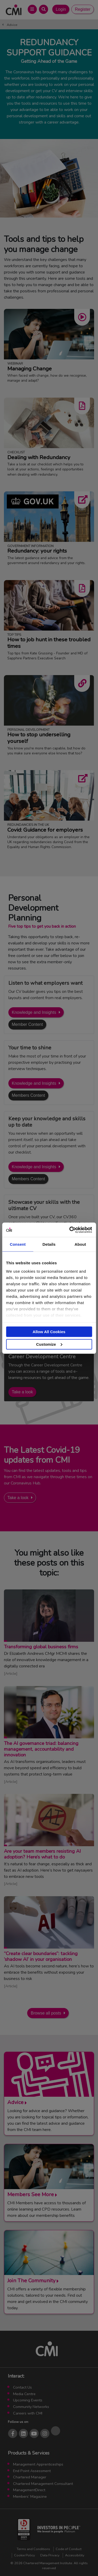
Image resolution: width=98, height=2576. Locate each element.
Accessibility (74, 2555)
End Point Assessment (32, 2470)
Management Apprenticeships (38, 2464)
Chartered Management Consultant (43, 2483)
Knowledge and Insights (34, 1012)
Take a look (22, 1392)
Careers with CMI (27, 2413)
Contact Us (22, 2387)
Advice (12, 25)
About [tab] (80, 1244)
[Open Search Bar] (43, 9)
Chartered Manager (29, 2477)
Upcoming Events (27, 2400)
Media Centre (24, 2393)
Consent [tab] (18, 1244)
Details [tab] (49, 1244)
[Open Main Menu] (32, 9)
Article (10, 1673)
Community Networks (31, 2406)
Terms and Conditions (33, 2549)
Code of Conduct (69, 2549)
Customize (49, 1344)
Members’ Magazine (30, 2496)
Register (82, 9)
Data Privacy (50, 2555)
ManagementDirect (29, 2489)
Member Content (27, 1024)
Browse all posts (46, 2013)
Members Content (28, 1095)
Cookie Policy (24, 2555)
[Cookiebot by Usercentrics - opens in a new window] (70, 1229)
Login (61, 9)
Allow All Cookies (49, 1331)
